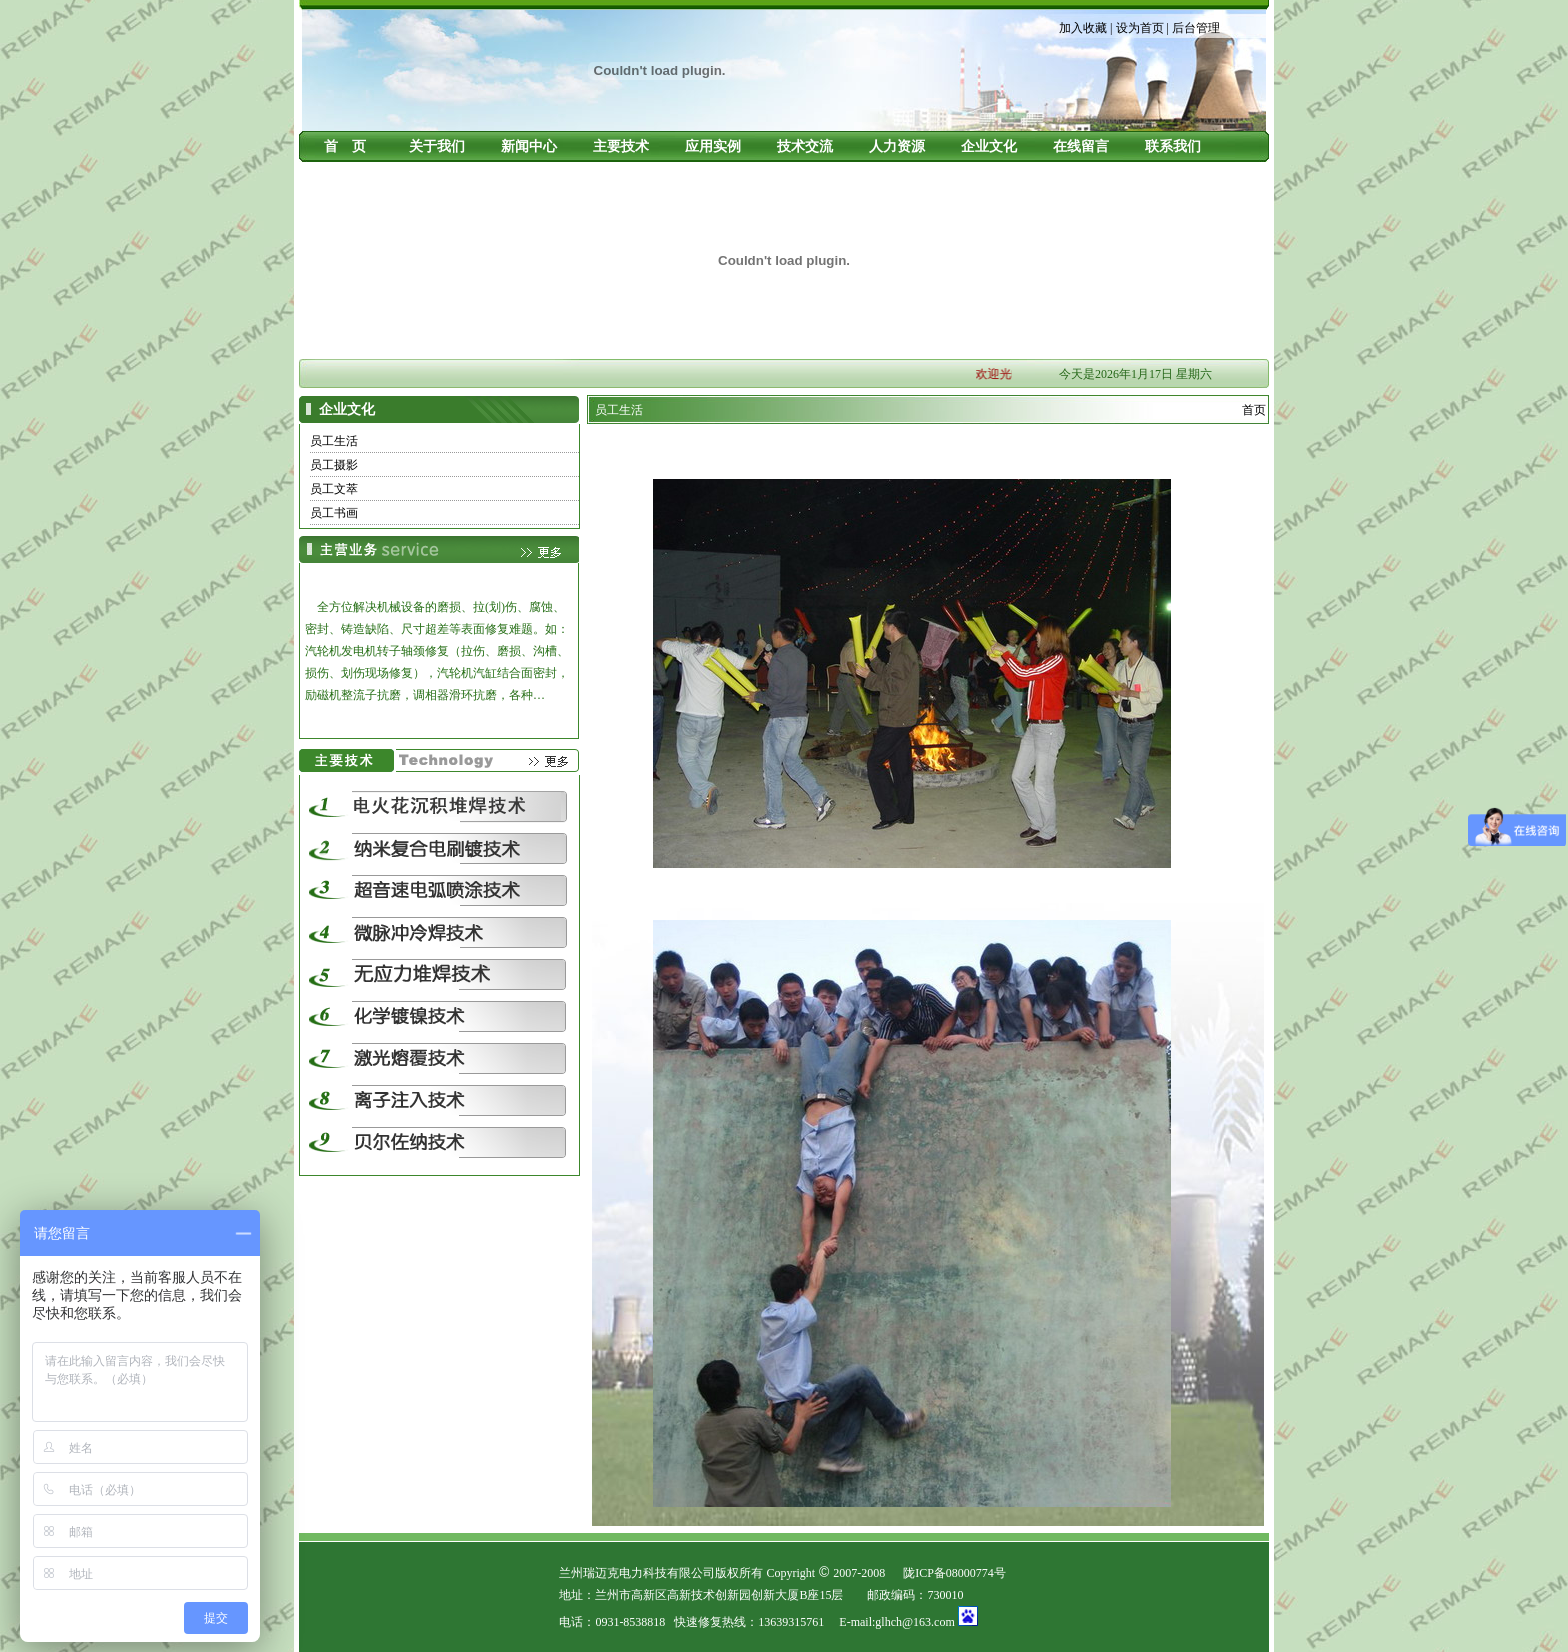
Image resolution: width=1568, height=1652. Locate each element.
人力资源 (897, 146)
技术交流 (805, 146)
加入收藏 (1083, 28)
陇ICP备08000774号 (954, 1573)
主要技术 (621, 146)
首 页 (345, 146)
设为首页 (1140, 28)
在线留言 (1081, 146)
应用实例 (713, 146)
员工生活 (334, 441)
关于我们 (437, 146)
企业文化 (989, 146)
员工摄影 (334, 465)
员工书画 (334, 513)
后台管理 (1196, 28)
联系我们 (1173, 146)
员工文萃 (334, 489)
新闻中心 (529, 146)
